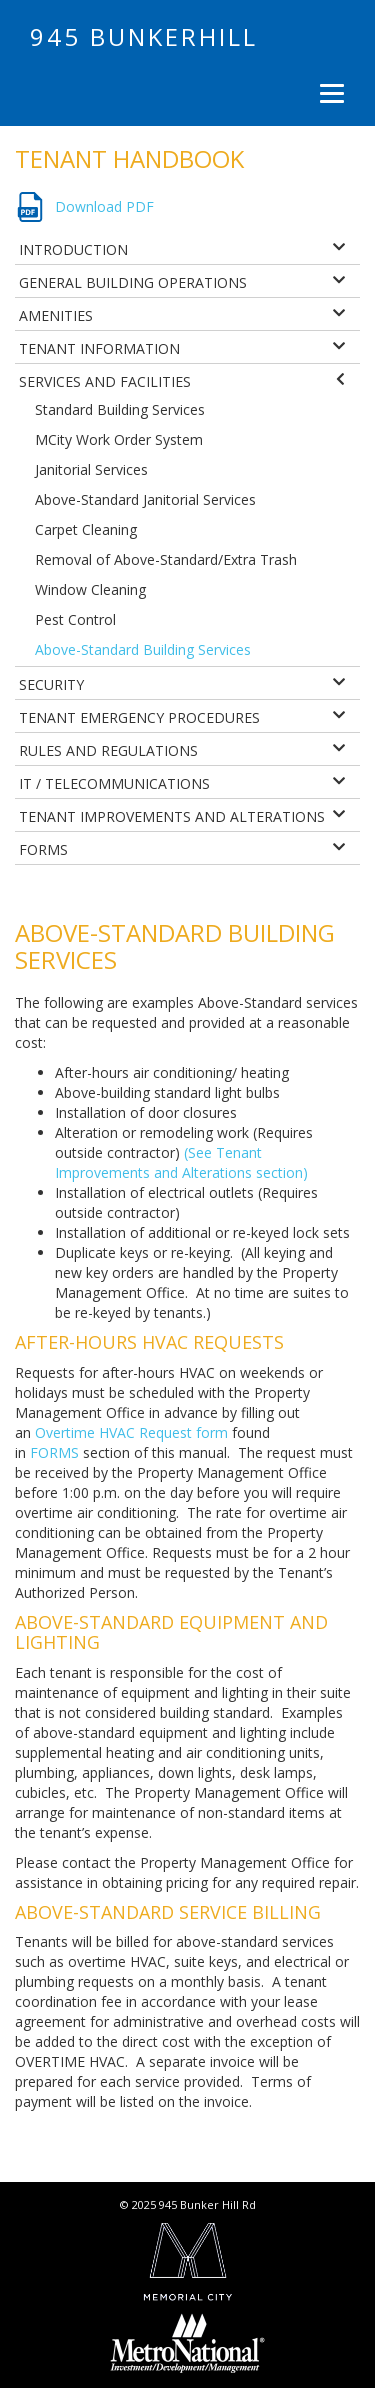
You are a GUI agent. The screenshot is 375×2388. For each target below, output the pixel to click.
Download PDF (104, 206)
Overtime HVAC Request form (131, 1432)
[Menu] (329, 93)
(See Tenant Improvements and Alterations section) (181, 1162)
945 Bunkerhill (144, 36)
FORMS (54, 1452)
